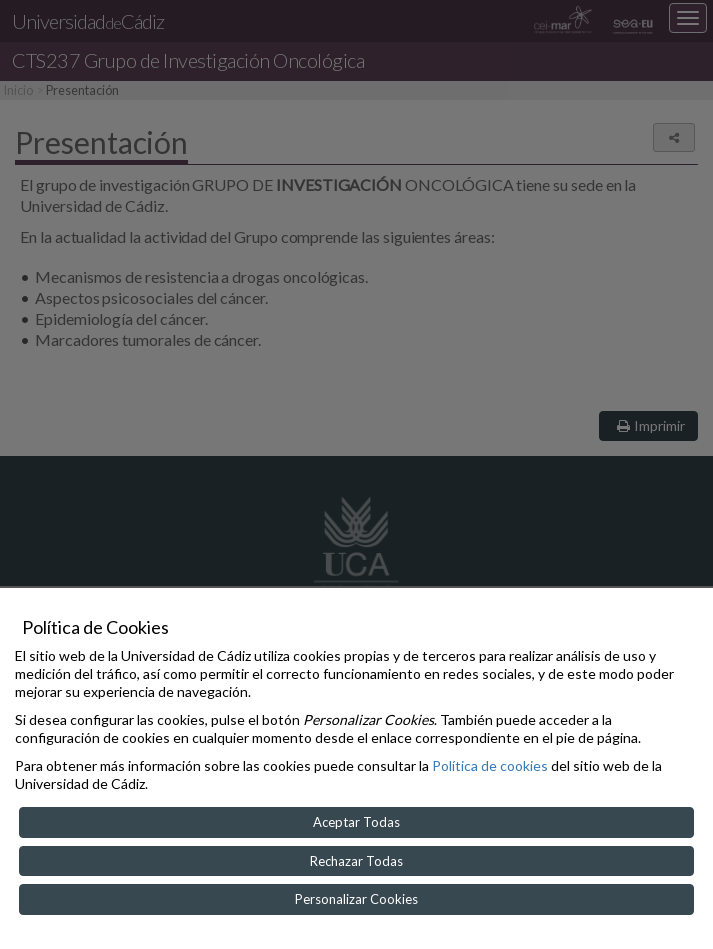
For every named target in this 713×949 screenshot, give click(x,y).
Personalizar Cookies (356, 899)
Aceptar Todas (356, 822)
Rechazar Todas (356, 861)
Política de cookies (490, 765)
